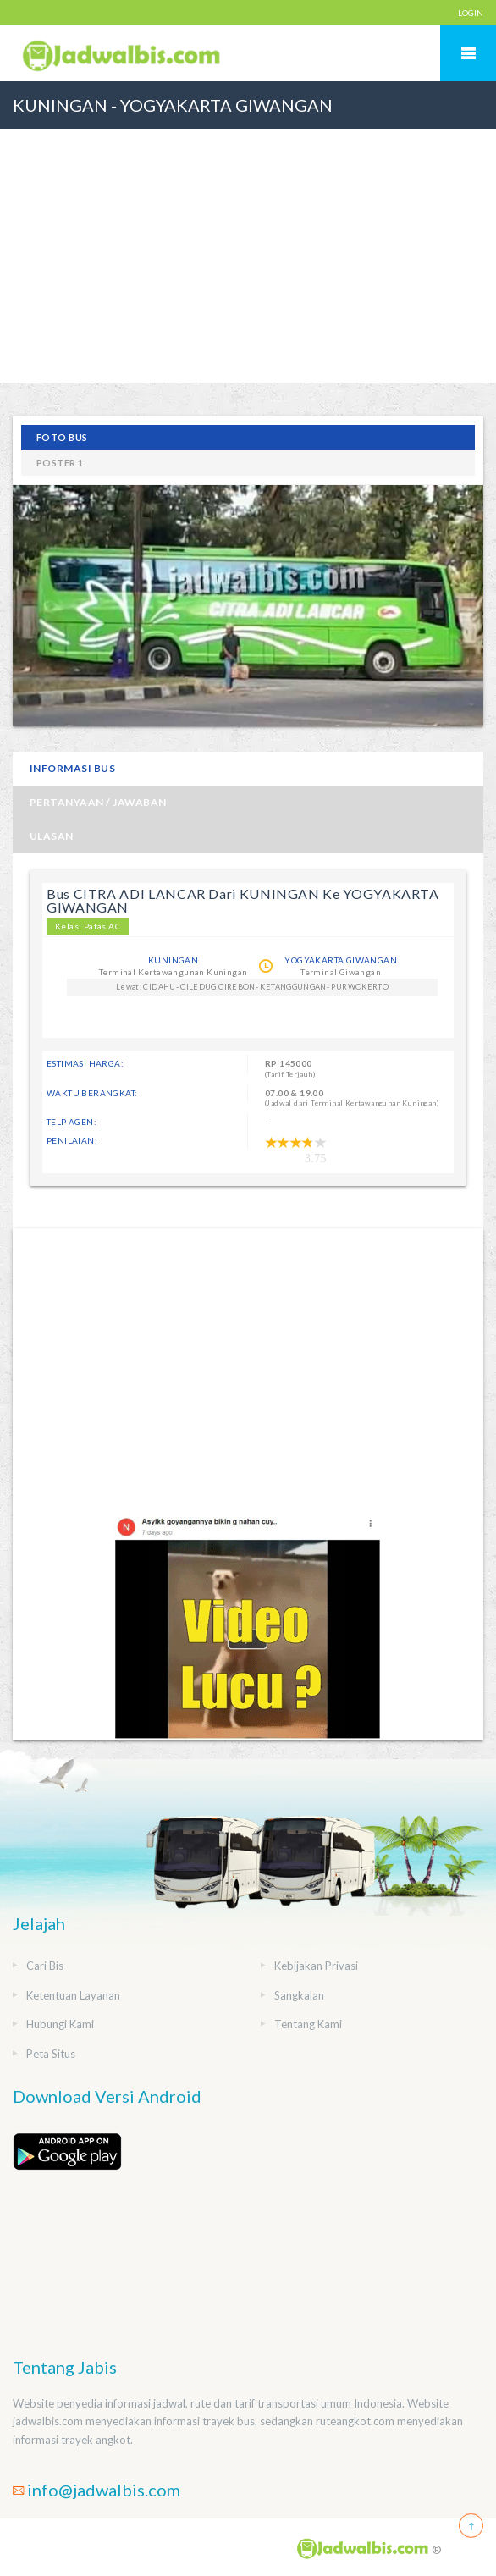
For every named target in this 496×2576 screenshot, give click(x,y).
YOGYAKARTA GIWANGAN (340, 960)
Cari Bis (44, 1965)
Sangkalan (299, 1995)
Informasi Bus (72, 768)
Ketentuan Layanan (73, 1995)
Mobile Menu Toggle (468, 53)
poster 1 (60, 462)
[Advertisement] (248, 255)
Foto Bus (62, 437)
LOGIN (470, 13)
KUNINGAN (173, 960)
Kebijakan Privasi (316, 1965)
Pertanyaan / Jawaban (98, 802)
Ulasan (52, 836)
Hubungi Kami (60, 2024)
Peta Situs (50, 2053)
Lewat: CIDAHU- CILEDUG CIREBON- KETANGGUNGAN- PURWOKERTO (252, 986)
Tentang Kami (308, 2024)
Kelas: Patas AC (87, 926)
